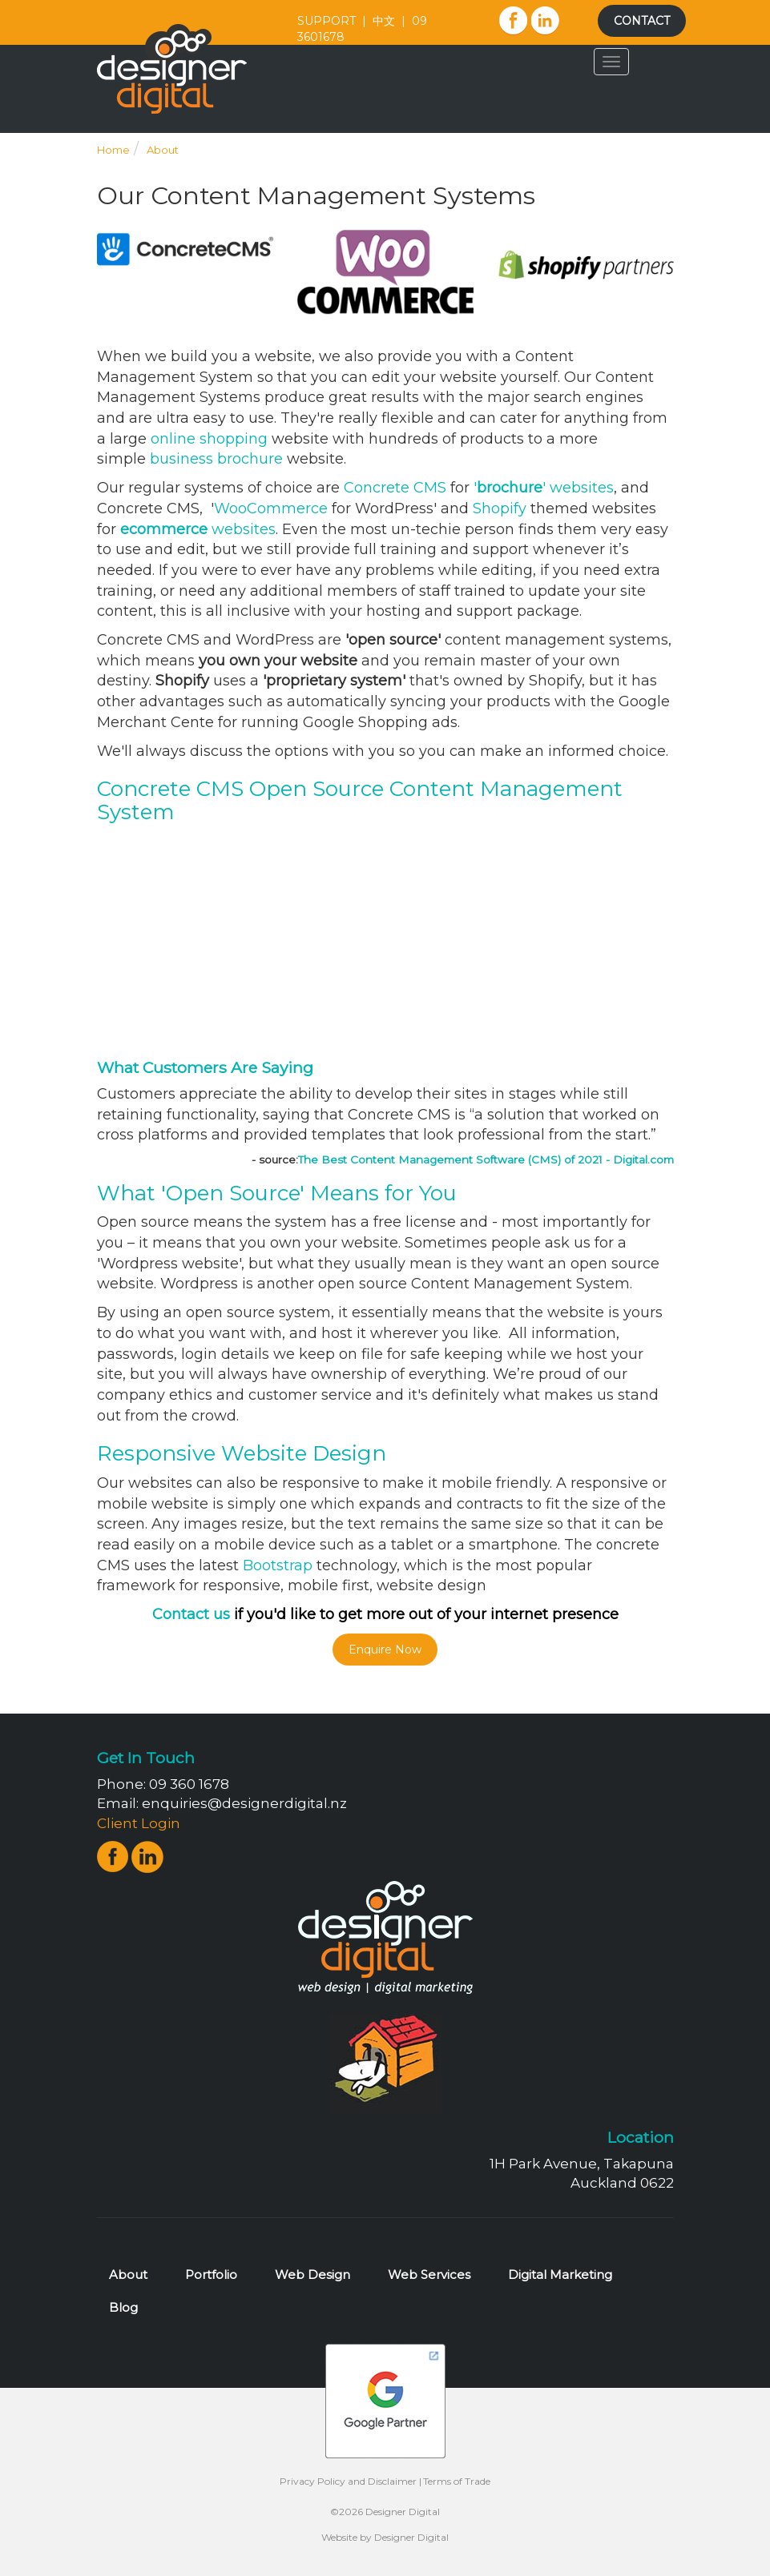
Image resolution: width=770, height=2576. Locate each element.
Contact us (191, 1614)
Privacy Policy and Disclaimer (348, 2481)
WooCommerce (271, 508)
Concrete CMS (395, 487)
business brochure (216, 459)
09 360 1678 (189, 1784)
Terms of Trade (456, 2481)
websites (198, 529)
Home (113, 149)
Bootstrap (277, 1565)
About (163, 149)
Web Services (429, 2274)
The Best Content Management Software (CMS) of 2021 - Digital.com (486, 1159)
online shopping (209, 439)
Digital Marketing (560, 2274)
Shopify (499, 508)
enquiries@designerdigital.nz (244, 1803)
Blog (123, 2307)
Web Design (312, 2274)
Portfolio (211, 2274)
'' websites (544, 487)
